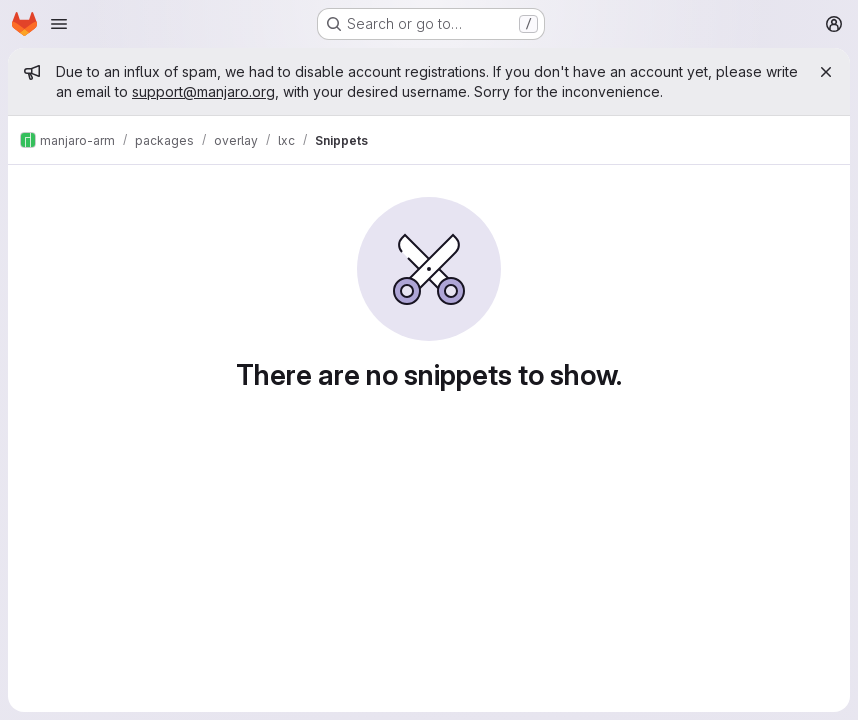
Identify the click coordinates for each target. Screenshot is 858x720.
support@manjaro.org (203, 91)
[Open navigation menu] (59, 24)
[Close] (826, 72)
